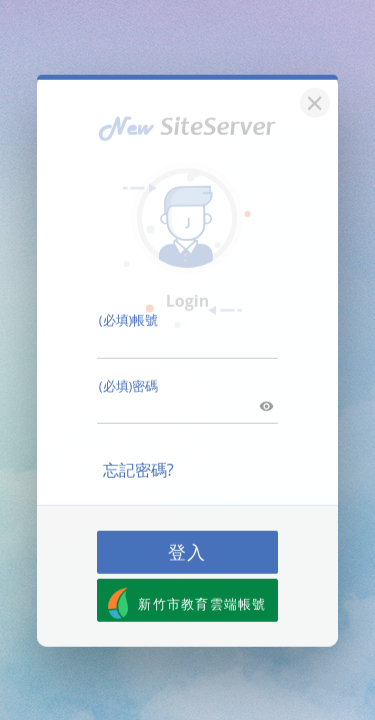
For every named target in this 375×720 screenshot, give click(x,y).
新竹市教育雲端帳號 (187, 592)
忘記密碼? (138, 459)
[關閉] (312, 89)
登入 (188, 541)
